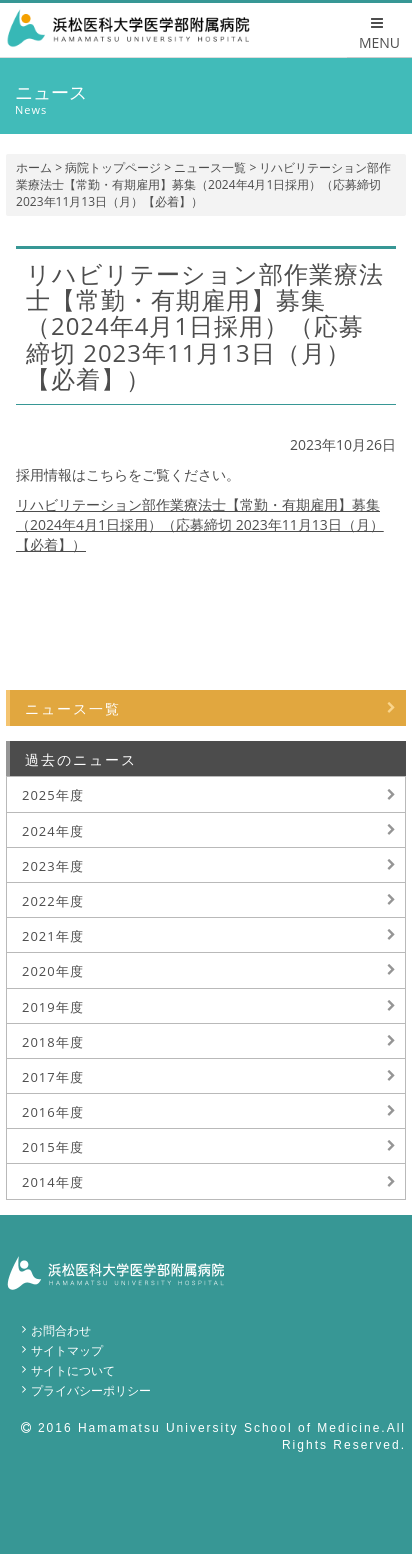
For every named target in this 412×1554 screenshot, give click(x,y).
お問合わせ (61, 1330)
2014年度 (53, 1182)
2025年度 (53, 795)
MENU (379, 34)
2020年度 (53, 971)
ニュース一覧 (210, 167)
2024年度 (53, 831)
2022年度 (53, 901)
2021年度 (53, 936)
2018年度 (53, 1042)
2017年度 (53, 1077)
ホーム (34, 167)
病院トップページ (113, 167)
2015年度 (53, 1147)
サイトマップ (67, 1350)
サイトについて (73, 1370)
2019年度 (53, 1007)
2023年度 (53, 866)
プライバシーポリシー (91, 1390)
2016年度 (53, 1112)
